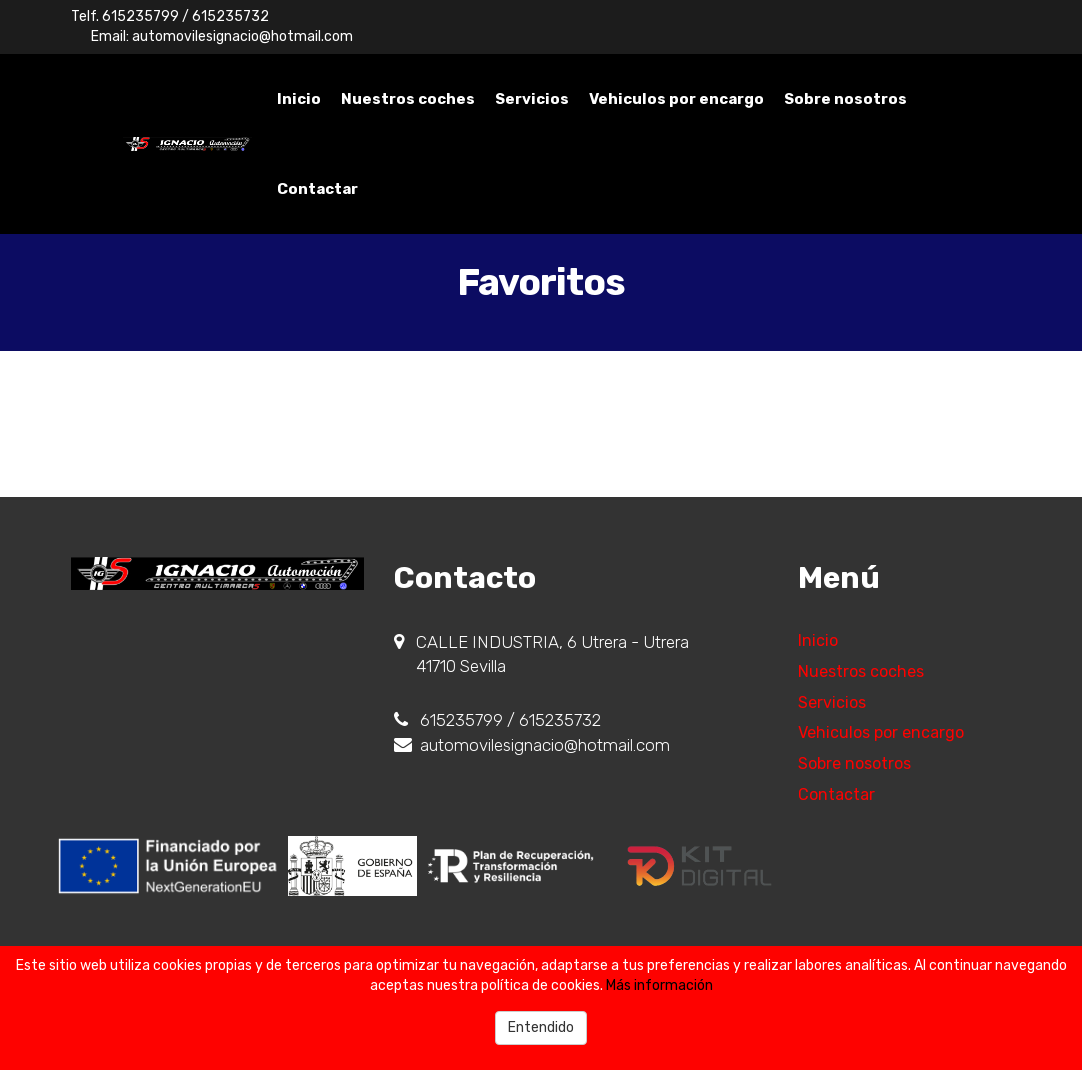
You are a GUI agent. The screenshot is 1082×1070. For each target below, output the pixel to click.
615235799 (140, 16)
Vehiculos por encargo (676, 99)
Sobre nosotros (845, 99)
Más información (659, 985)
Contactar (317, 189)
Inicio (299, 99)
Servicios (532, 99)
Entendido (541, 1027)
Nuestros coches (408, 99)
